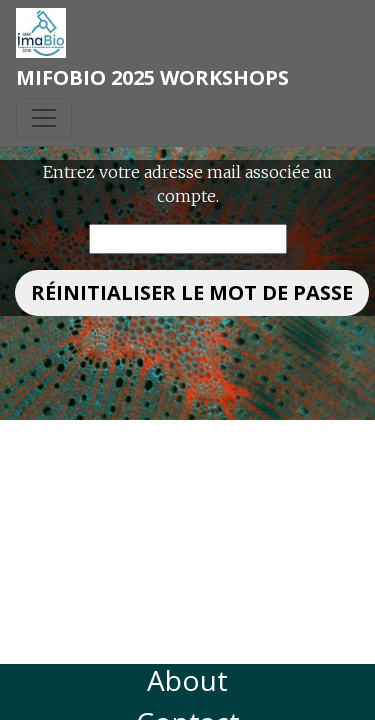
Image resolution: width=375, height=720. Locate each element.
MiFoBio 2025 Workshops (152, 77)
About (187, 680)
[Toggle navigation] (44, 118)
